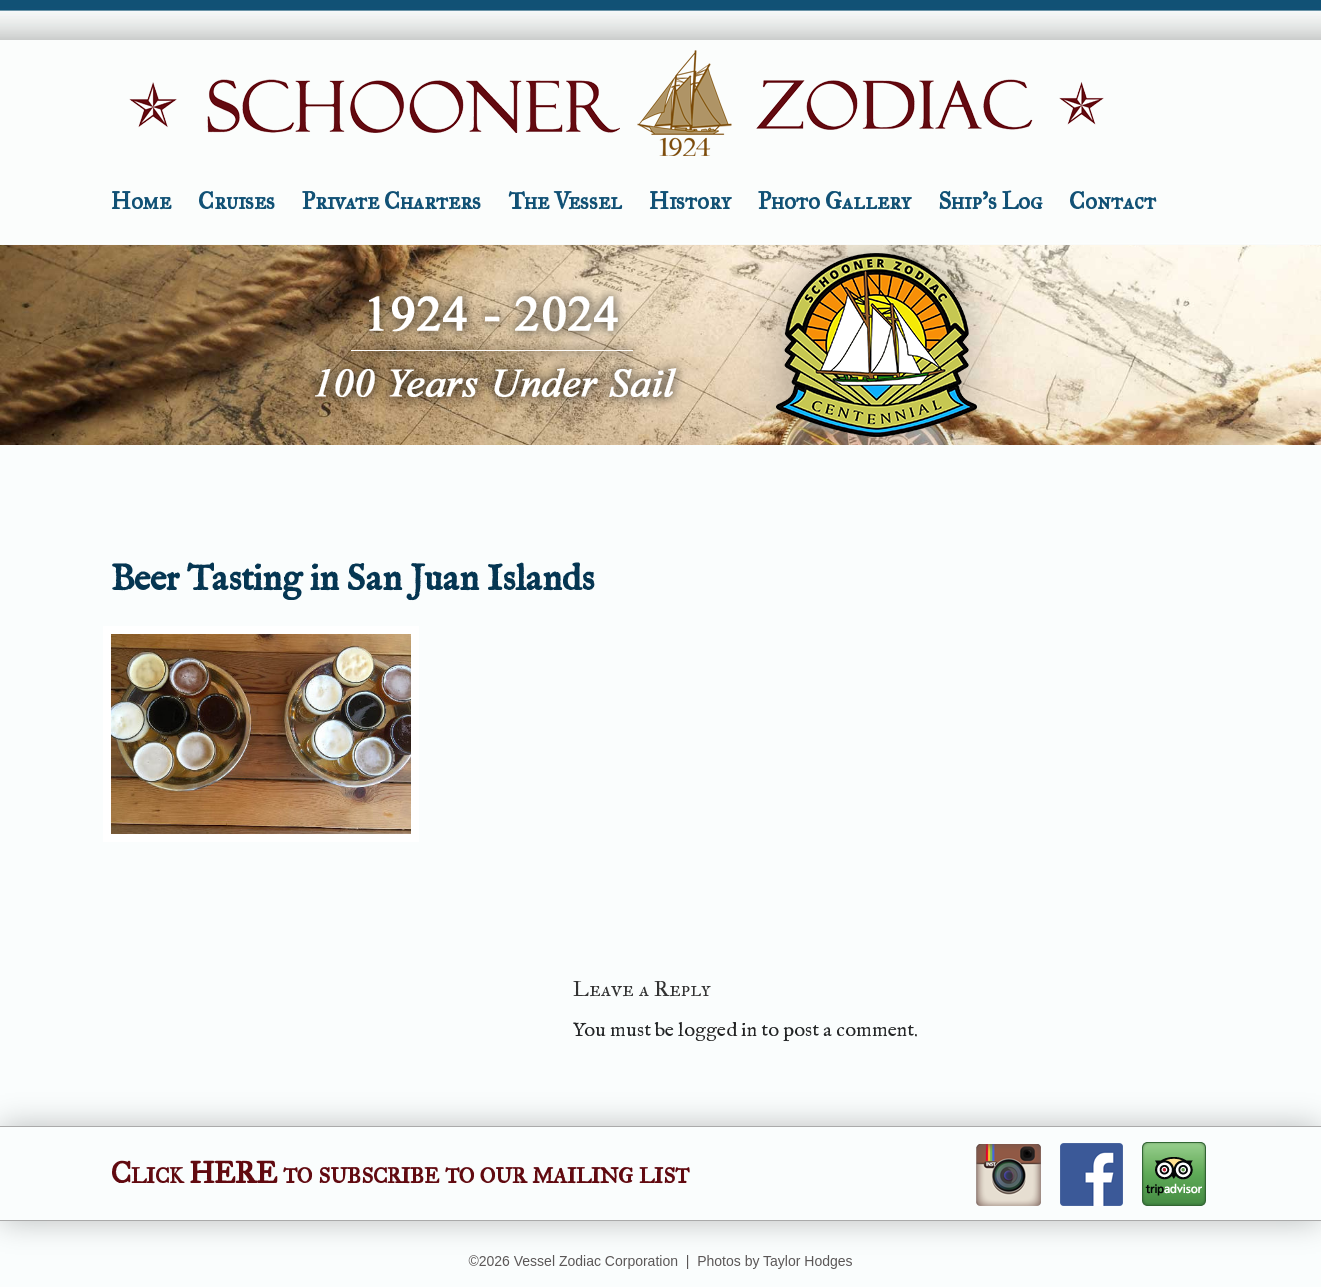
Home (141, 201)
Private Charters (391, 201)
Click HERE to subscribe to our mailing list (400, 1173)
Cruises (236, 201)
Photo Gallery (834, 201)
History (690, 201)
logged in (717, 1030)
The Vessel (565, 201)
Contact (1112, 201)
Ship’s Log (990, 201)
